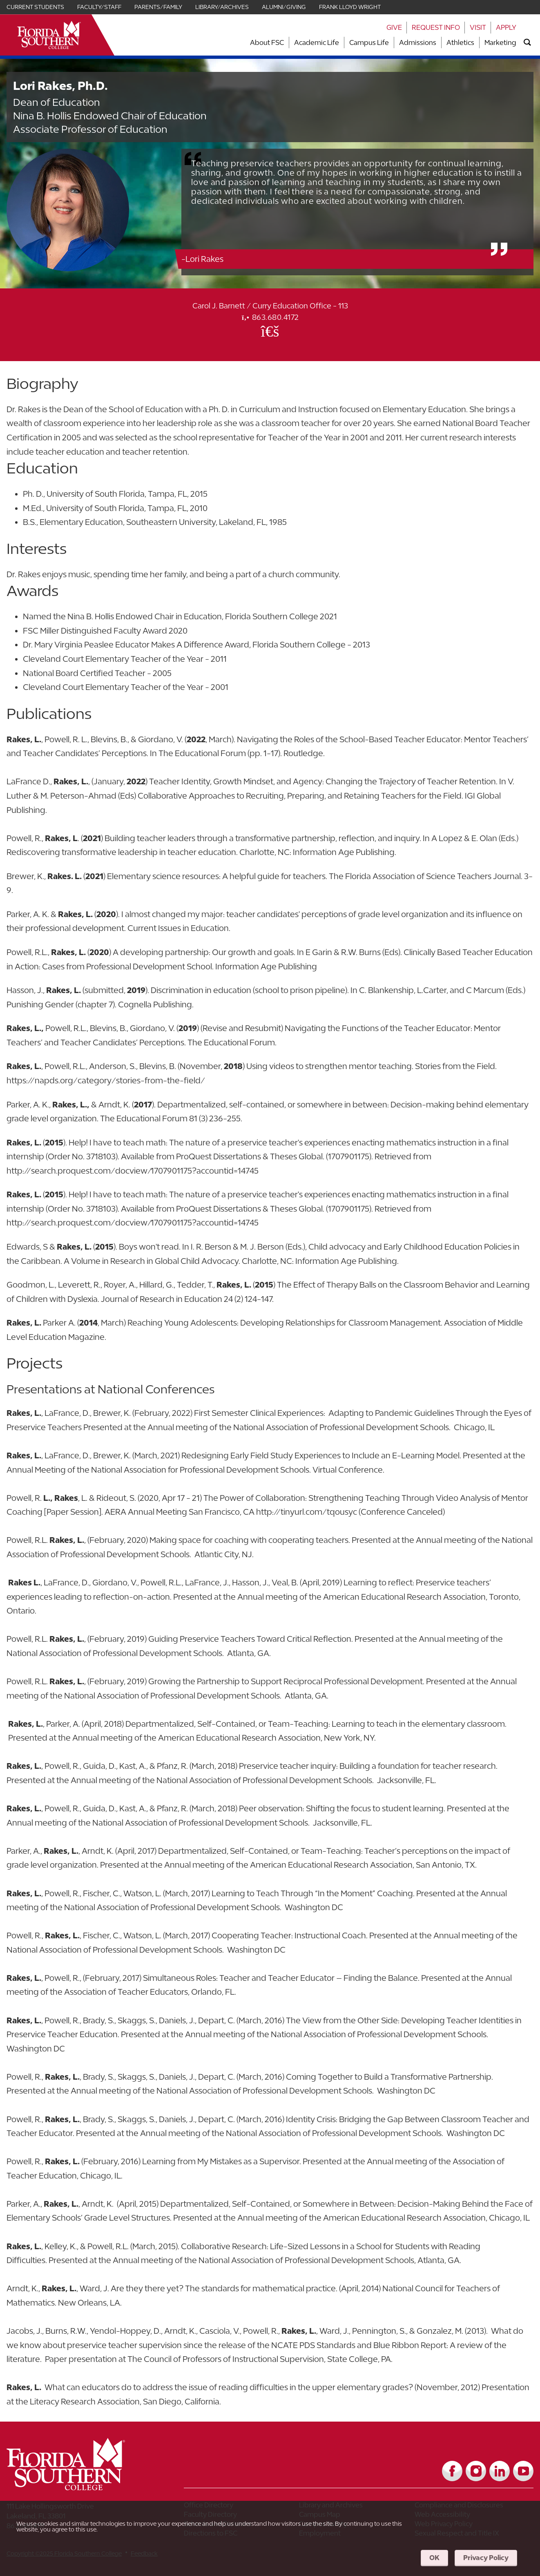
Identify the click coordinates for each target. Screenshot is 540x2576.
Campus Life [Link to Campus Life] (369, 42)
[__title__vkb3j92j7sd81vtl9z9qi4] (82, 2487)
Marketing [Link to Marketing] (500, 42)
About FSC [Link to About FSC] (267, 42)
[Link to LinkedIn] (499, 2471)
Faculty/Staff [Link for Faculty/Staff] (99, 7)
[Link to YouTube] (523, 2471)
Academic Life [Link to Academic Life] (316, 42)
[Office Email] (270, 330)
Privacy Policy (486, 2558)
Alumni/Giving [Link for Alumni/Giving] (284, 7)
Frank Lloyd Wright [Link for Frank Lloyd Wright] (350, 7)
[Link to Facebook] (452, 2471)
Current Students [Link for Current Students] (35, 7)
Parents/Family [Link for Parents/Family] (158, 7)
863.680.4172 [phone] (270, 317)
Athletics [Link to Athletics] (460, 42)
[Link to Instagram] (476, 2471)
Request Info (436, 27)
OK (434, 2558)
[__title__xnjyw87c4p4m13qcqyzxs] (49, 35)
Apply (506, 27)
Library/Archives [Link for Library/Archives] (222, 7)
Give (394, 27)
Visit (478, 27)
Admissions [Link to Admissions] (417, 42)
